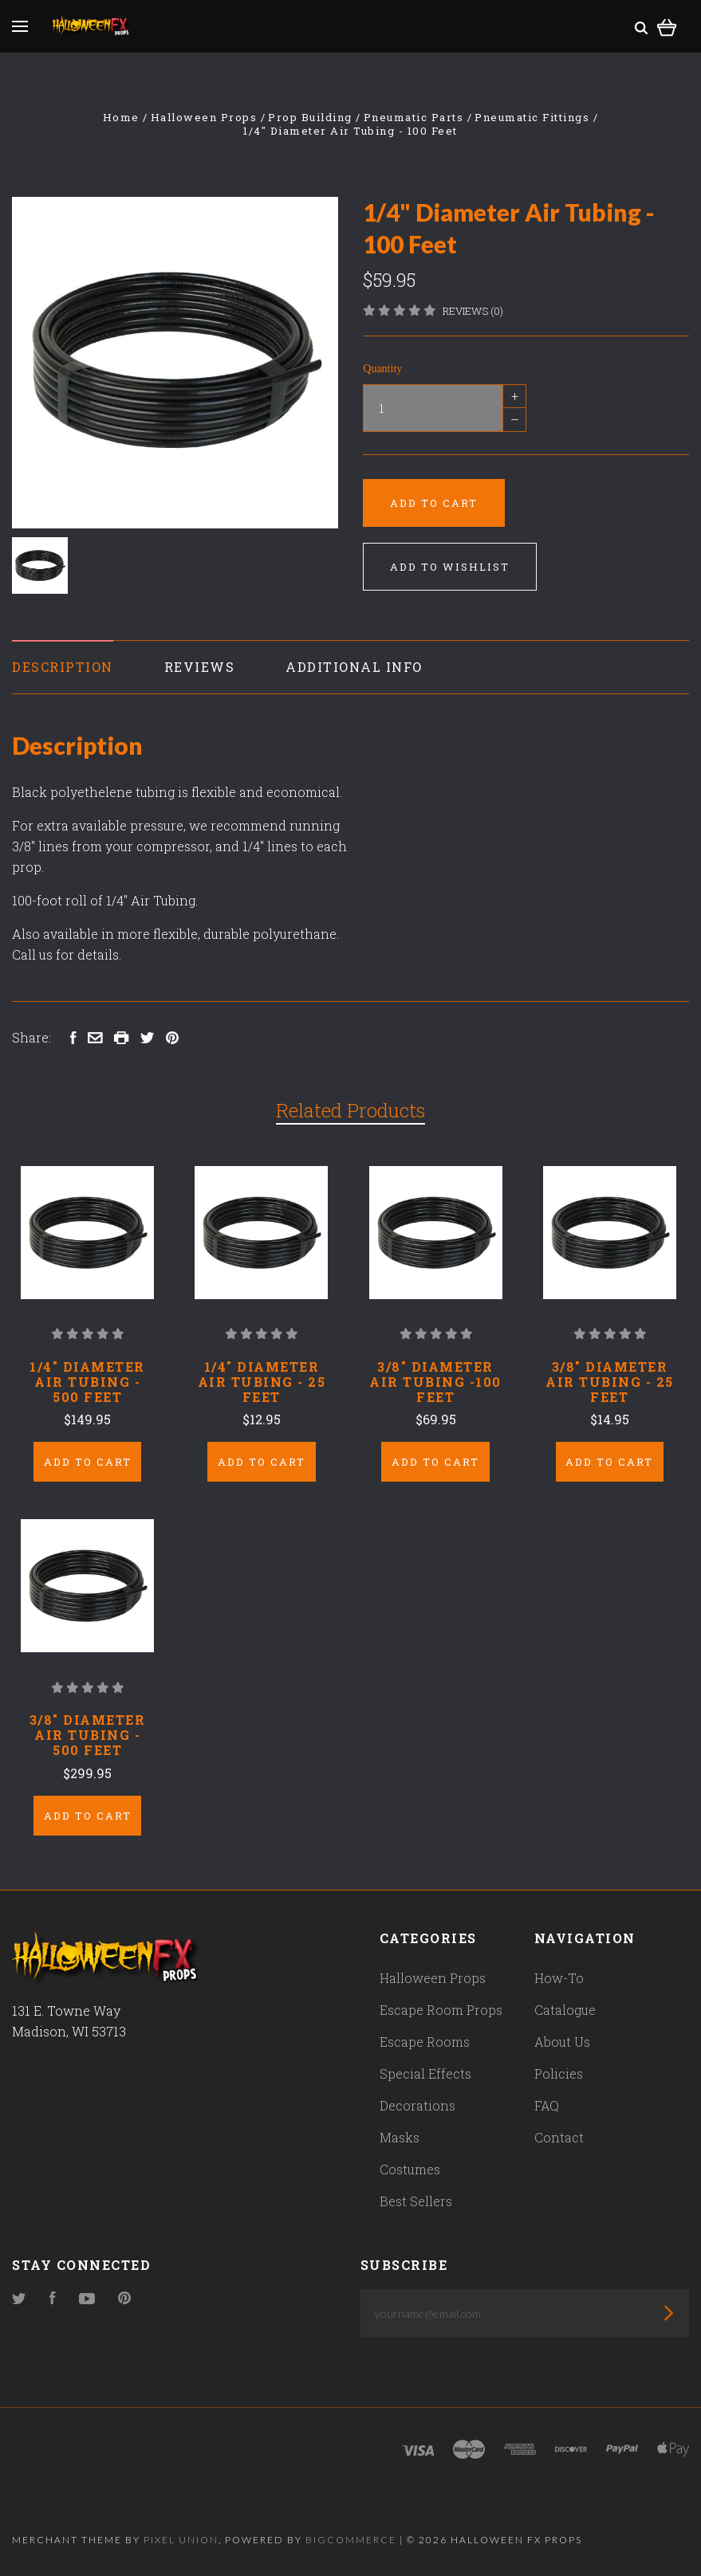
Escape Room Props (441, 2009)
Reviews (199, 666)
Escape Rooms (425, 2041)
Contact (559, 2137)
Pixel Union (181, 2540)
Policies (558, 2073)
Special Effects (425, 2073)
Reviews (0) (473, 311)
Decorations (417, 2105)
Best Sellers (416, 2201)
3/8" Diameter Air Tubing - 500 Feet (88, 1734)
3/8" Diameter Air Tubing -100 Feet (435, 1381)
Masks (399, 2137)
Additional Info (354, 666)
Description (62, 666)
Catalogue (565, 2009)
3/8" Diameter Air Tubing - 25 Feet (609, 1381)
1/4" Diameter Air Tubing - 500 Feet (87, 1381)
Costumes (410, 2169)
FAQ (546, 2105)
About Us (562, 2041)
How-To (559, 1977)
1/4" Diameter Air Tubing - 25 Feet (262, 1381)
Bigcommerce (350, 2540)
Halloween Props (433, 1977)
